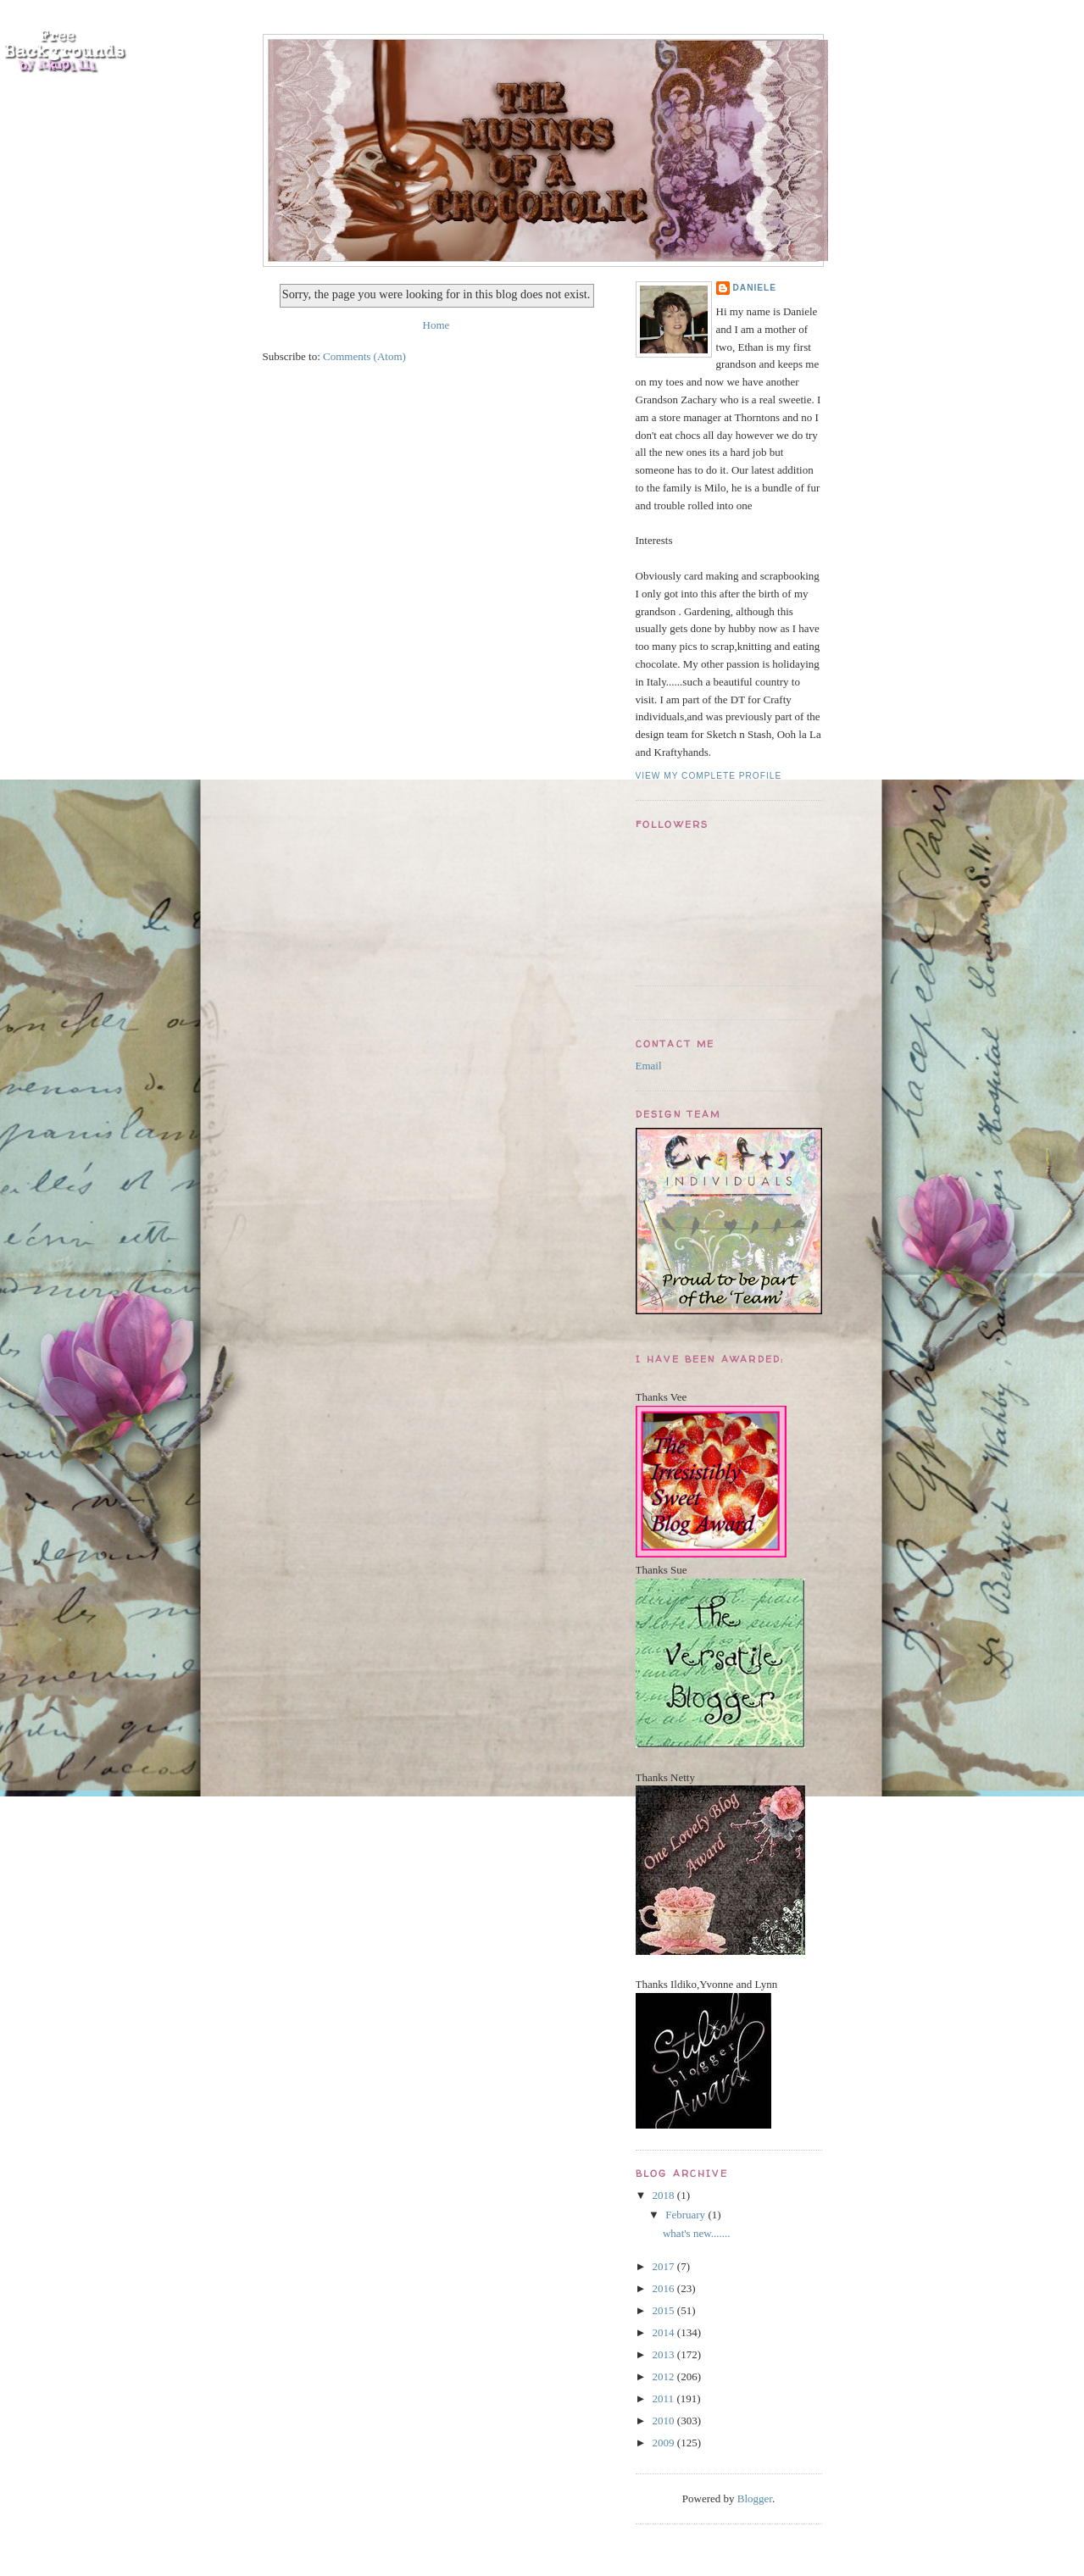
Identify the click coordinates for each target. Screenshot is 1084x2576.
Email (649, 1065)
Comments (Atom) (364, 356)
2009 (665, 2442)
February (686, 2214)
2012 (665, 2376)
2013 (665, 2354)
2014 (665, 2332)
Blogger (754, 2498)
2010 (665, 2420)
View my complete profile (709, 775)
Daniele (755, 287)
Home (436, 325)
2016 (665, 2288)
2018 (665, 2195)
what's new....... (697, 2233)
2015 (665, 2310)
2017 (665, 2266)
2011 (665, 2398)
